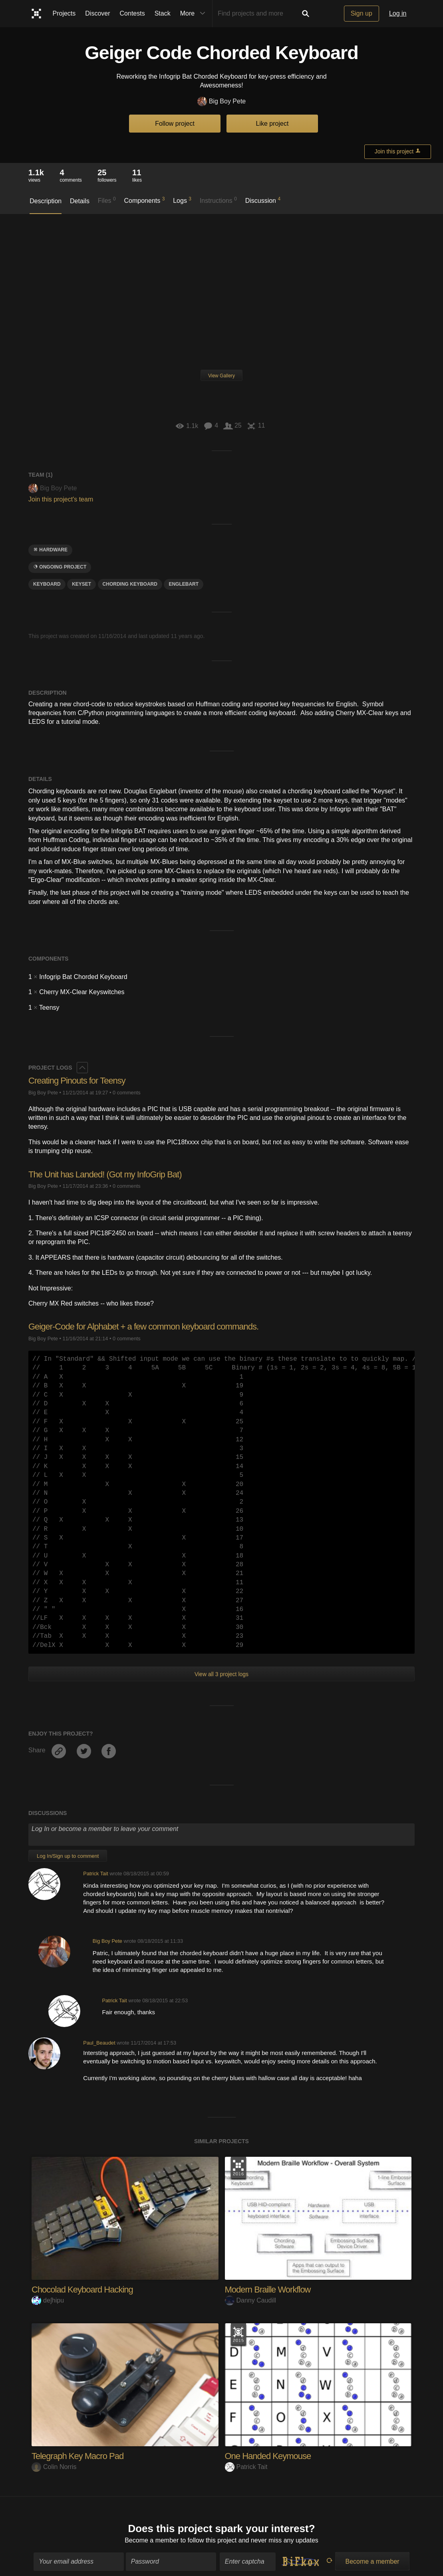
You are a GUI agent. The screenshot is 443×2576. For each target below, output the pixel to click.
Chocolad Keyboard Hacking (82, 2290)
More (194, 13)
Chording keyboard (130, 584)
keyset (81, 584)
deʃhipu (48, 2300)
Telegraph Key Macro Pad (77, 2456)
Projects (64, 13)
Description (46, 201)
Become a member (152, 2534)
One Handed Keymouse (268, 2456)
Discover (97, 13)
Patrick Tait (95, 1874)
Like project (272, 123)
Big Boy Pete (221, 101)
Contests (132, 13)
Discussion (263, 200)
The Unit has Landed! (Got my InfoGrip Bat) (105, 1174)
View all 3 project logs (221, 1674)
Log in (398, 13)
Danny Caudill (250, 2300)
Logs (182, 200)
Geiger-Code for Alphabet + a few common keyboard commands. (143, 1327)
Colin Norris (54, 2466)
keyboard (47, 584)
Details (79, 201)
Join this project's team (60, 499)
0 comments (127, 1093)
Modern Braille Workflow (268, 2290)
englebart (184, 584)
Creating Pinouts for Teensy (76, 1081)
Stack (163, 13)
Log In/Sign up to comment (68, 1856)
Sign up (361, 13)
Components (144, 200)
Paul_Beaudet (99, 2043)
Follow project (175, 123)
